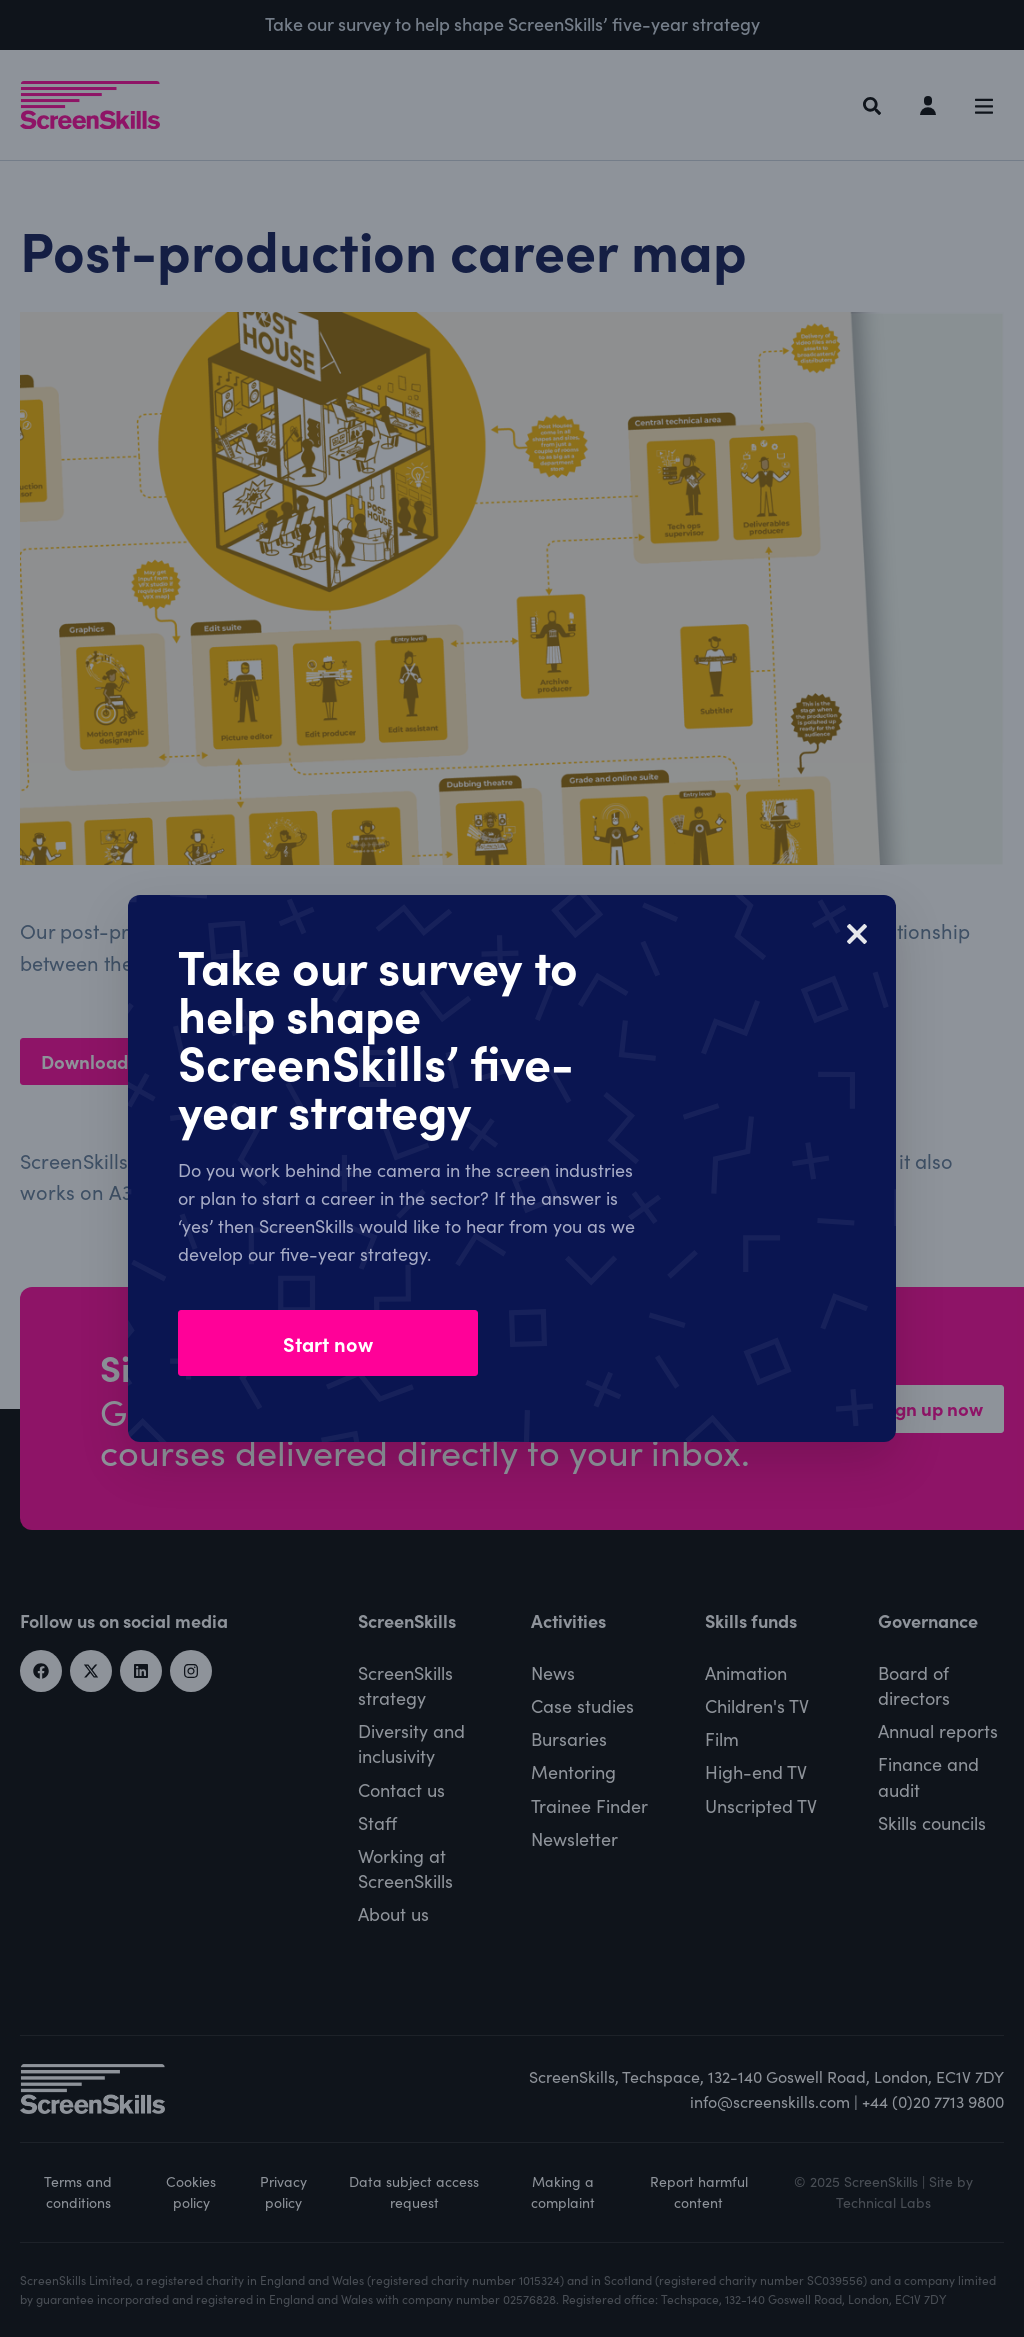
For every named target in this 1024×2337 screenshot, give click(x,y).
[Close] (857, 934)
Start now (328, 1343)
